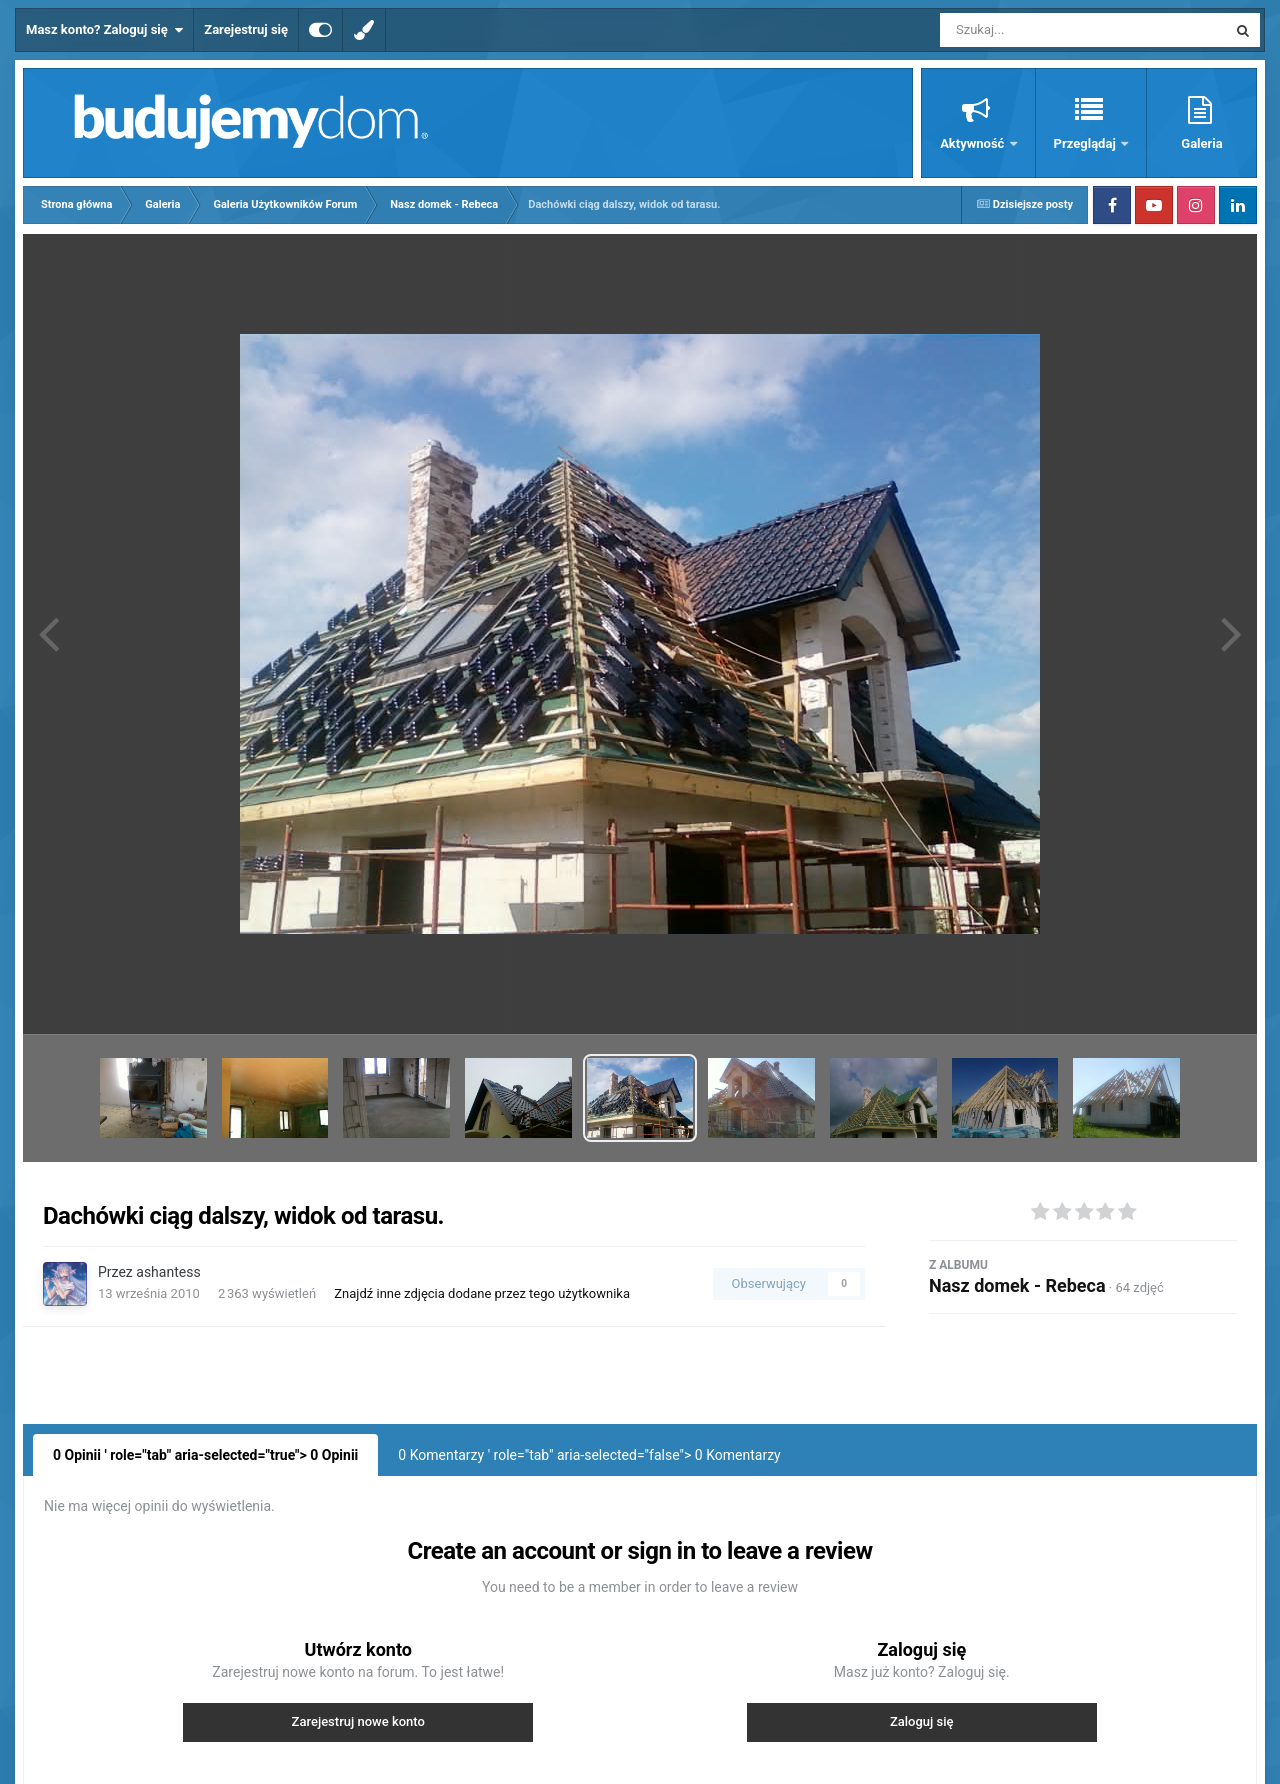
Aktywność (973, 143)
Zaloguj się (922, 1721)
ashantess (168, 1272)
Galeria (1201, 143)
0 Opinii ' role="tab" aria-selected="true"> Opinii (205, 1455)
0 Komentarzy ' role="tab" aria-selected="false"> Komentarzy (589, 1455)
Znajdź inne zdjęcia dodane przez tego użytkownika (482, 1293)
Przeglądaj (1086, 143)
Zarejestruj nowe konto (358, 1721)
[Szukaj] (1038, 30)
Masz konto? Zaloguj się (104, 30)
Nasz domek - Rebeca (1017, 1285)
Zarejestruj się (246, 29)
